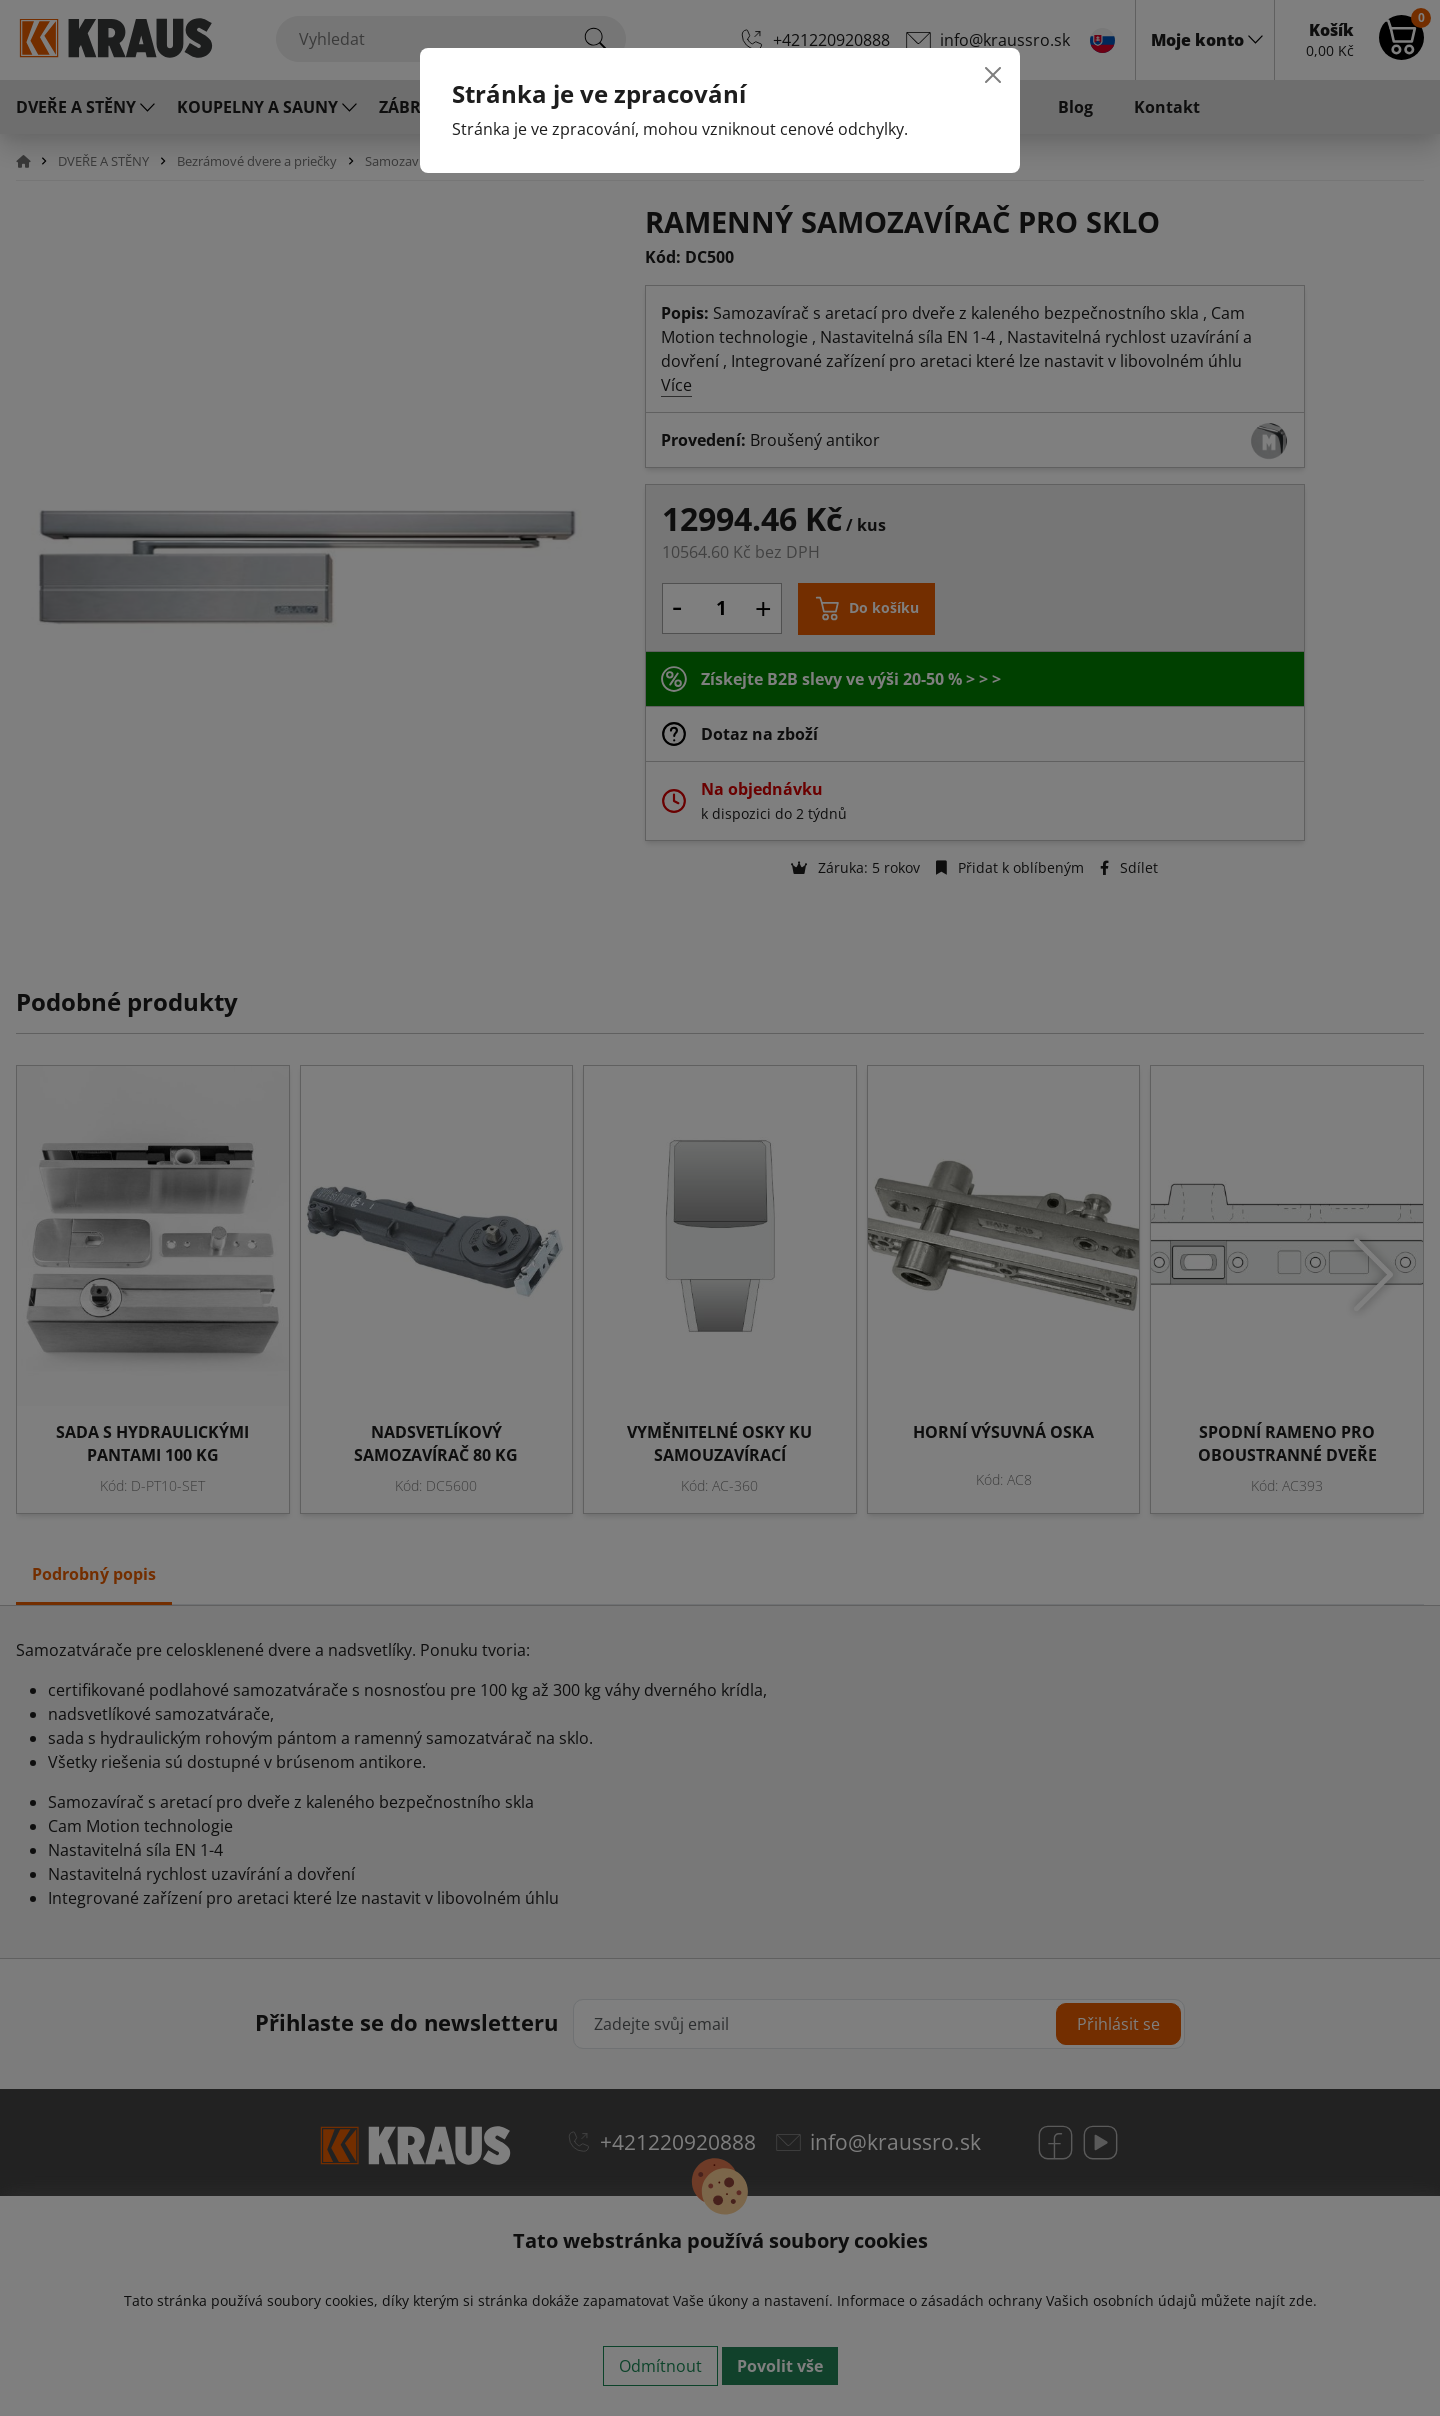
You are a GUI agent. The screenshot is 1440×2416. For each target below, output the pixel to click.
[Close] (993, 75)
